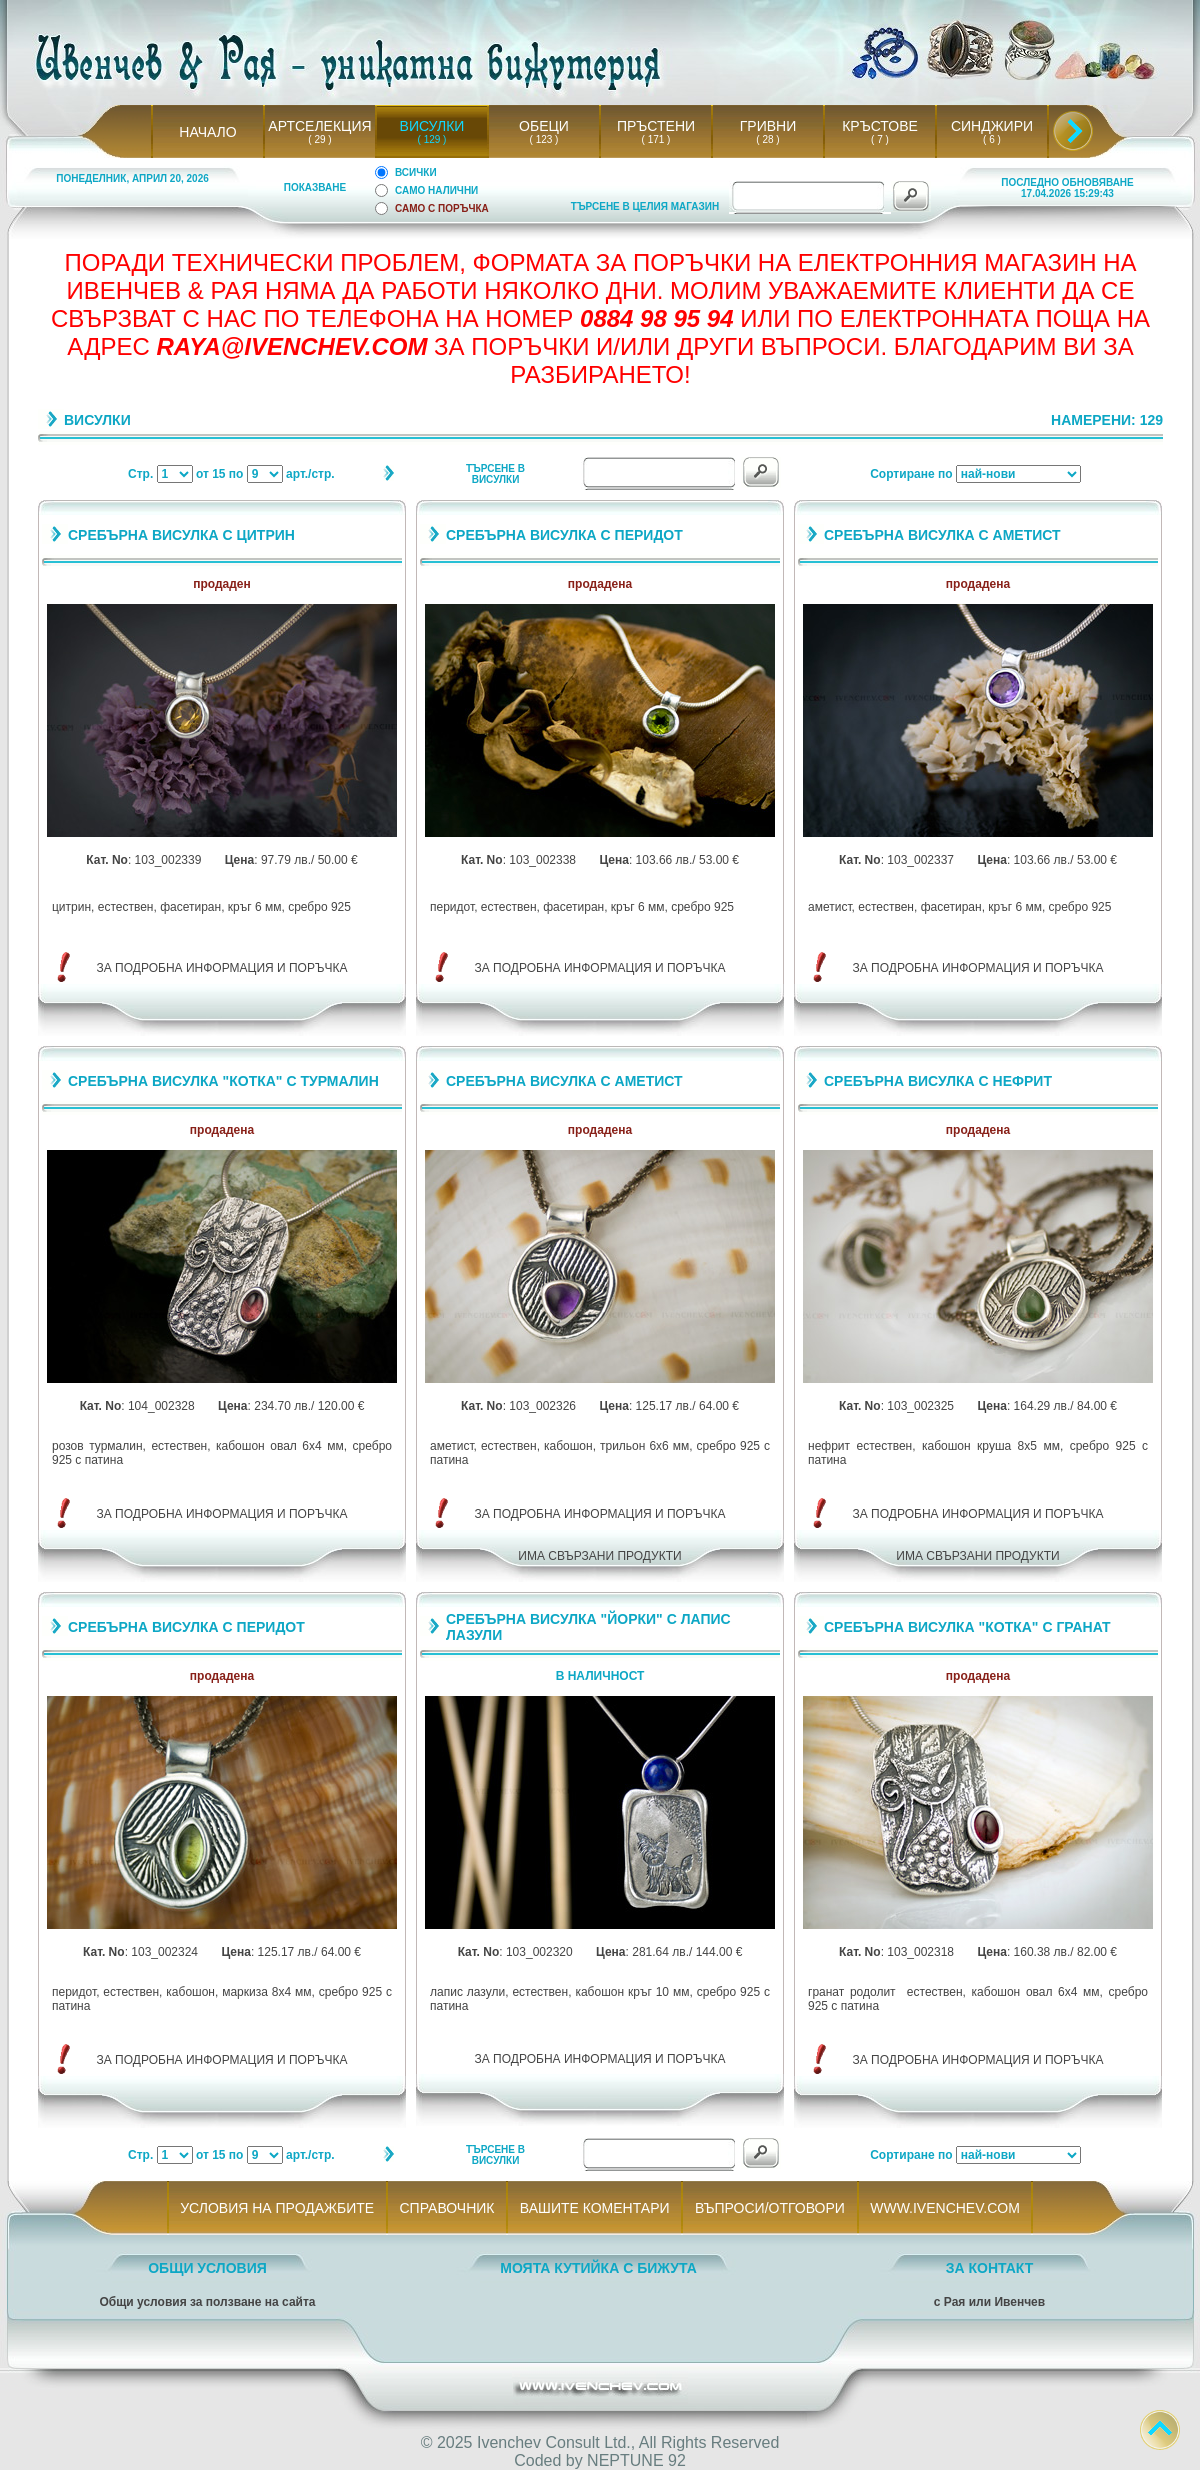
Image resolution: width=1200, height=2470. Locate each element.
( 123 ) (544, 139)
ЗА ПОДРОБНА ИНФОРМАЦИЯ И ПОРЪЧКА (222, 968)
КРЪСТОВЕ (880, 126)
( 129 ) (432, 139)
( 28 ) (768, 139)
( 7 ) (880, 139)
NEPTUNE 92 (636, 2460)
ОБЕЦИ (544, 126)
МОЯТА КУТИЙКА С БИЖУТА (598, 2268)
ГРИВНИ (768, 126)
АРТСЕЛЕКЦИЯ (319, 126)
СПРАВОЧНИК (447, 2208)
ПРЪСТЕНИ (656, 126)
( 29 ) (320, 139)
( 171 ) (656, 139)
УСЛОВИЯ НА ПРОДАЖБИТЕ (277, 2208)
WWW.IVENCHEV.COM (945, 2208)
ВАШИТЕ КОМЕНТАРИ (594, 2208)
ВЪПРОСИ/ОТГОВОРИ (769, 2208)
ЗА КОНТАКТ (990, 2268)
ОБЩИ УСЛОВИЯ (207, 2268)
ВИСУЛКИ (432, 126)
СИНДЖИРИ (992, 126)
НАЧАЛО (207, 132)
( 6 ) (992, 139)
